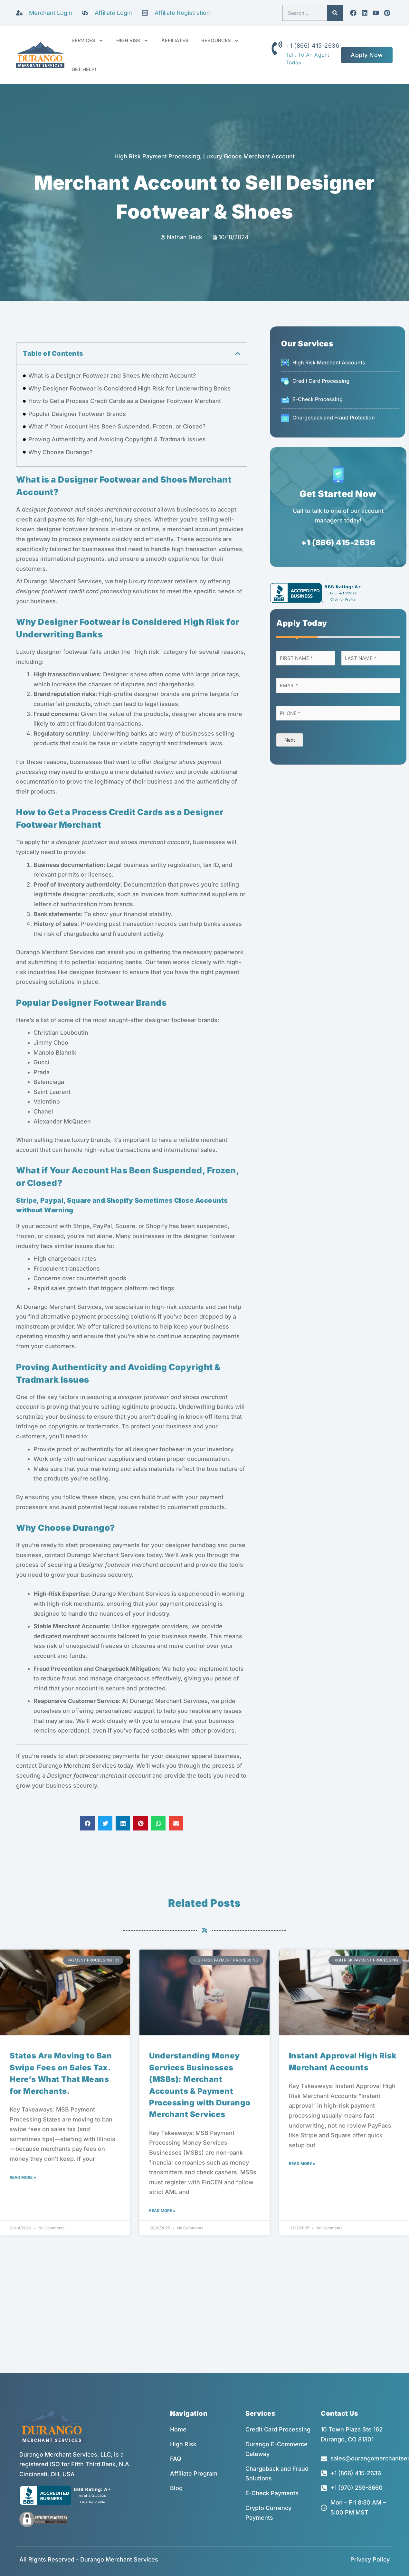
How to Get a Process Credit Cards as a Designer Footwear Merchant (124, 401)
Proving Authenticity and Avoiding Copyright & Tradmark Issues (117, 439)
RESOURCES (220, 40)
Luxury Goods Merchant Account (249, 156)
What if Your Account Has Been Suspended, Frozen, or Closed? (117, 426)
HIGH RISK (132, 40)
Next (289, 740)
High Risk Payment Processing (157, 156)
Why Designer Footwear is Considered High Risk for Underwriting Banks (129, 388)
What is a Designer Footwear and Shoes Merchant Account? (112, 375)
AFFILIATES (174, 40)
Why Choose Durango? (60, 452)
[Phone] (338, 713)
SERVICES (87, 40)
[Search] (335, 13)
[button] (238, 353)
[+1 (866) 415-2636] (277, 48)
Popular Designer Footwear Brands (77, 413)
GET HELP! (83, 69)
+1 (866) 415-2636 (312, 45)
